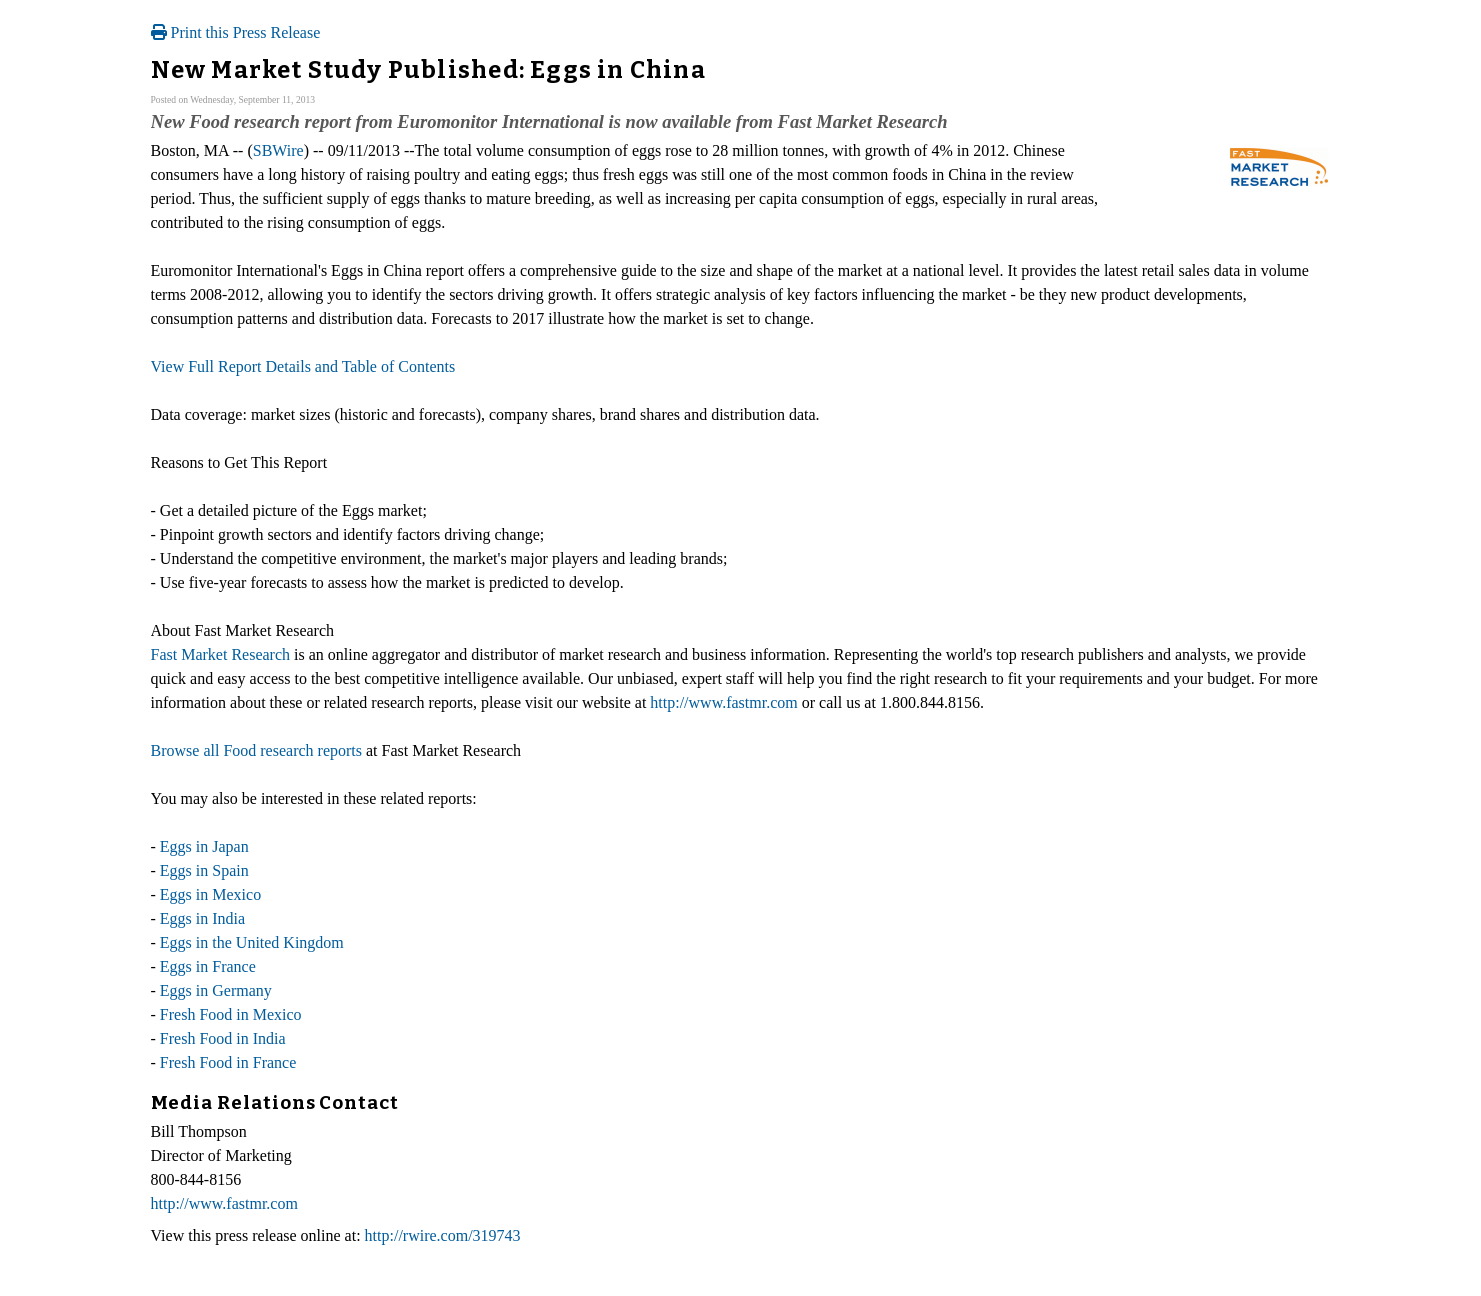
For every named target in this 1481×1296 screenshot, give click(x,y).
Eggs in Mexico (210, 894)
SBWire (278, 150)
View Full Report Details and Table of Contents (303, 366)
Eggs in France (208, 966)
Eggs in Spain (204, 870)
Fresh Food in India (223, 1038)
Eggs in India (202, 918)
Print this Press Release (236, 32)
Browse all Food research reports (257, 750)
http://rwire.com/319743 (443, 1235)
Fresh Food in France (228, 1062)
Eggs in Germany (216, 990)
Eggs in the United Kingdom (252, 942)
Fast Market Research (221, 654)
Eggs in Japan (204, 846)
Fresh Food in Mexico (231, 1014)
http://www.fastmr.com (723, 702)
